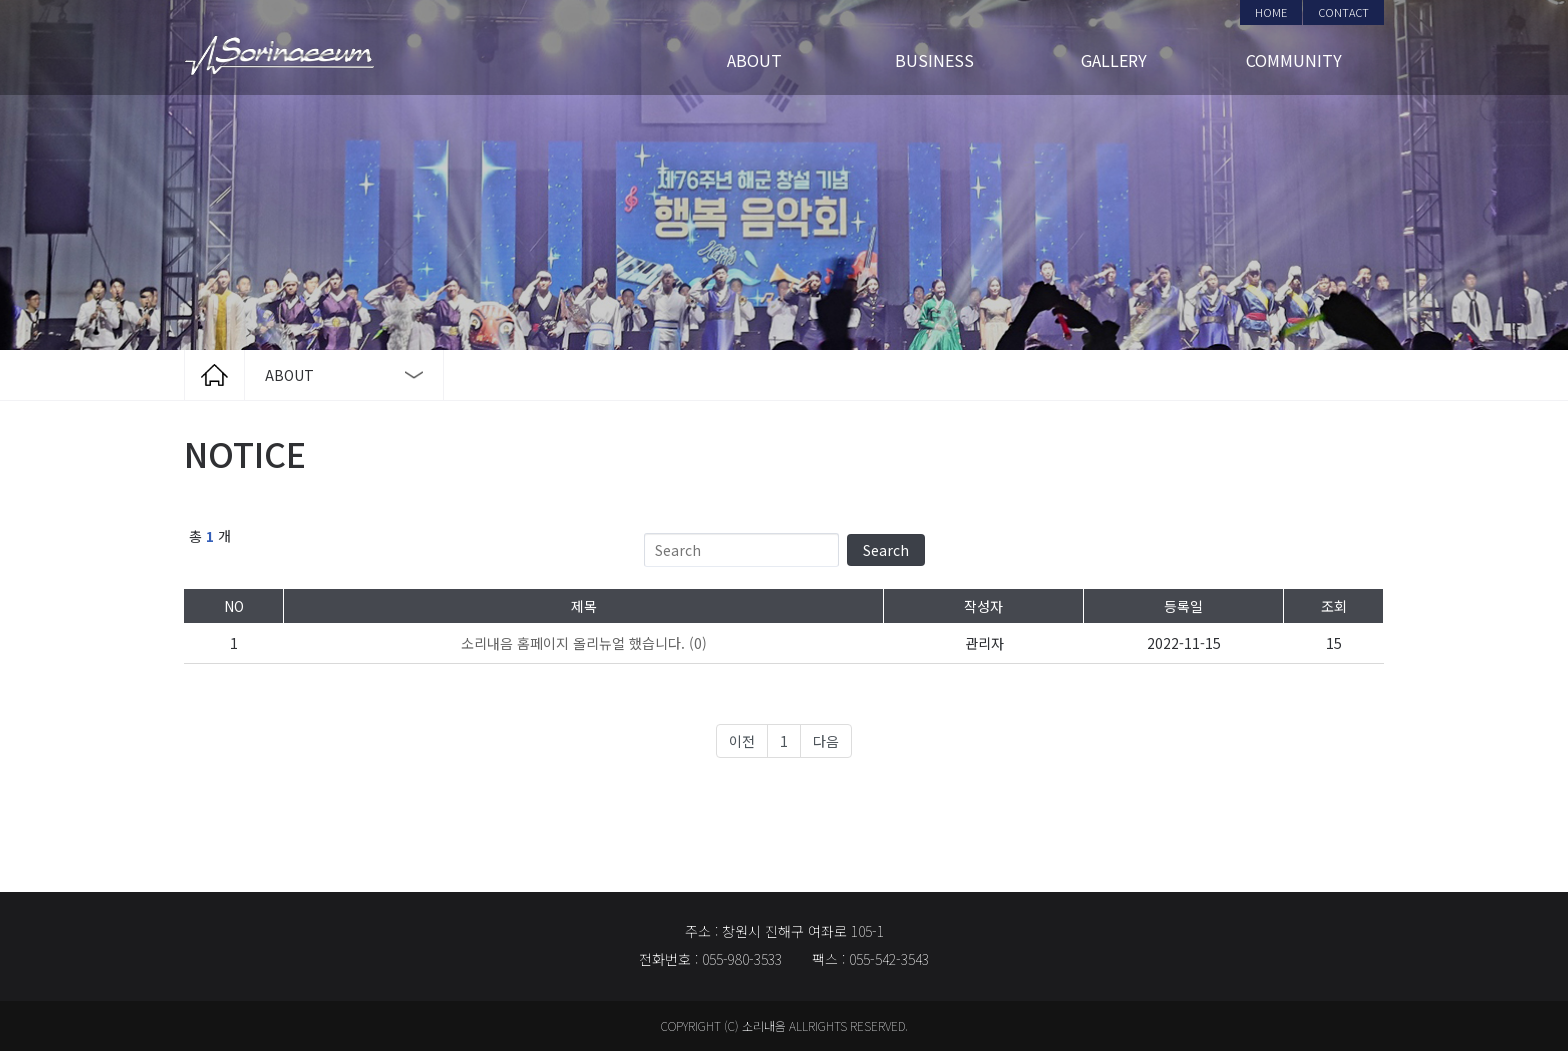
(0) (584, 643)
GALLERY (1114, 60)
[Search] (741, 550)
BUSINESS (934, 60)
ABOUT (754, 60)
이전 (742, 741)
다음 (826, 741)
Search (886, 550)
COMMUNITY (1294, 60)
